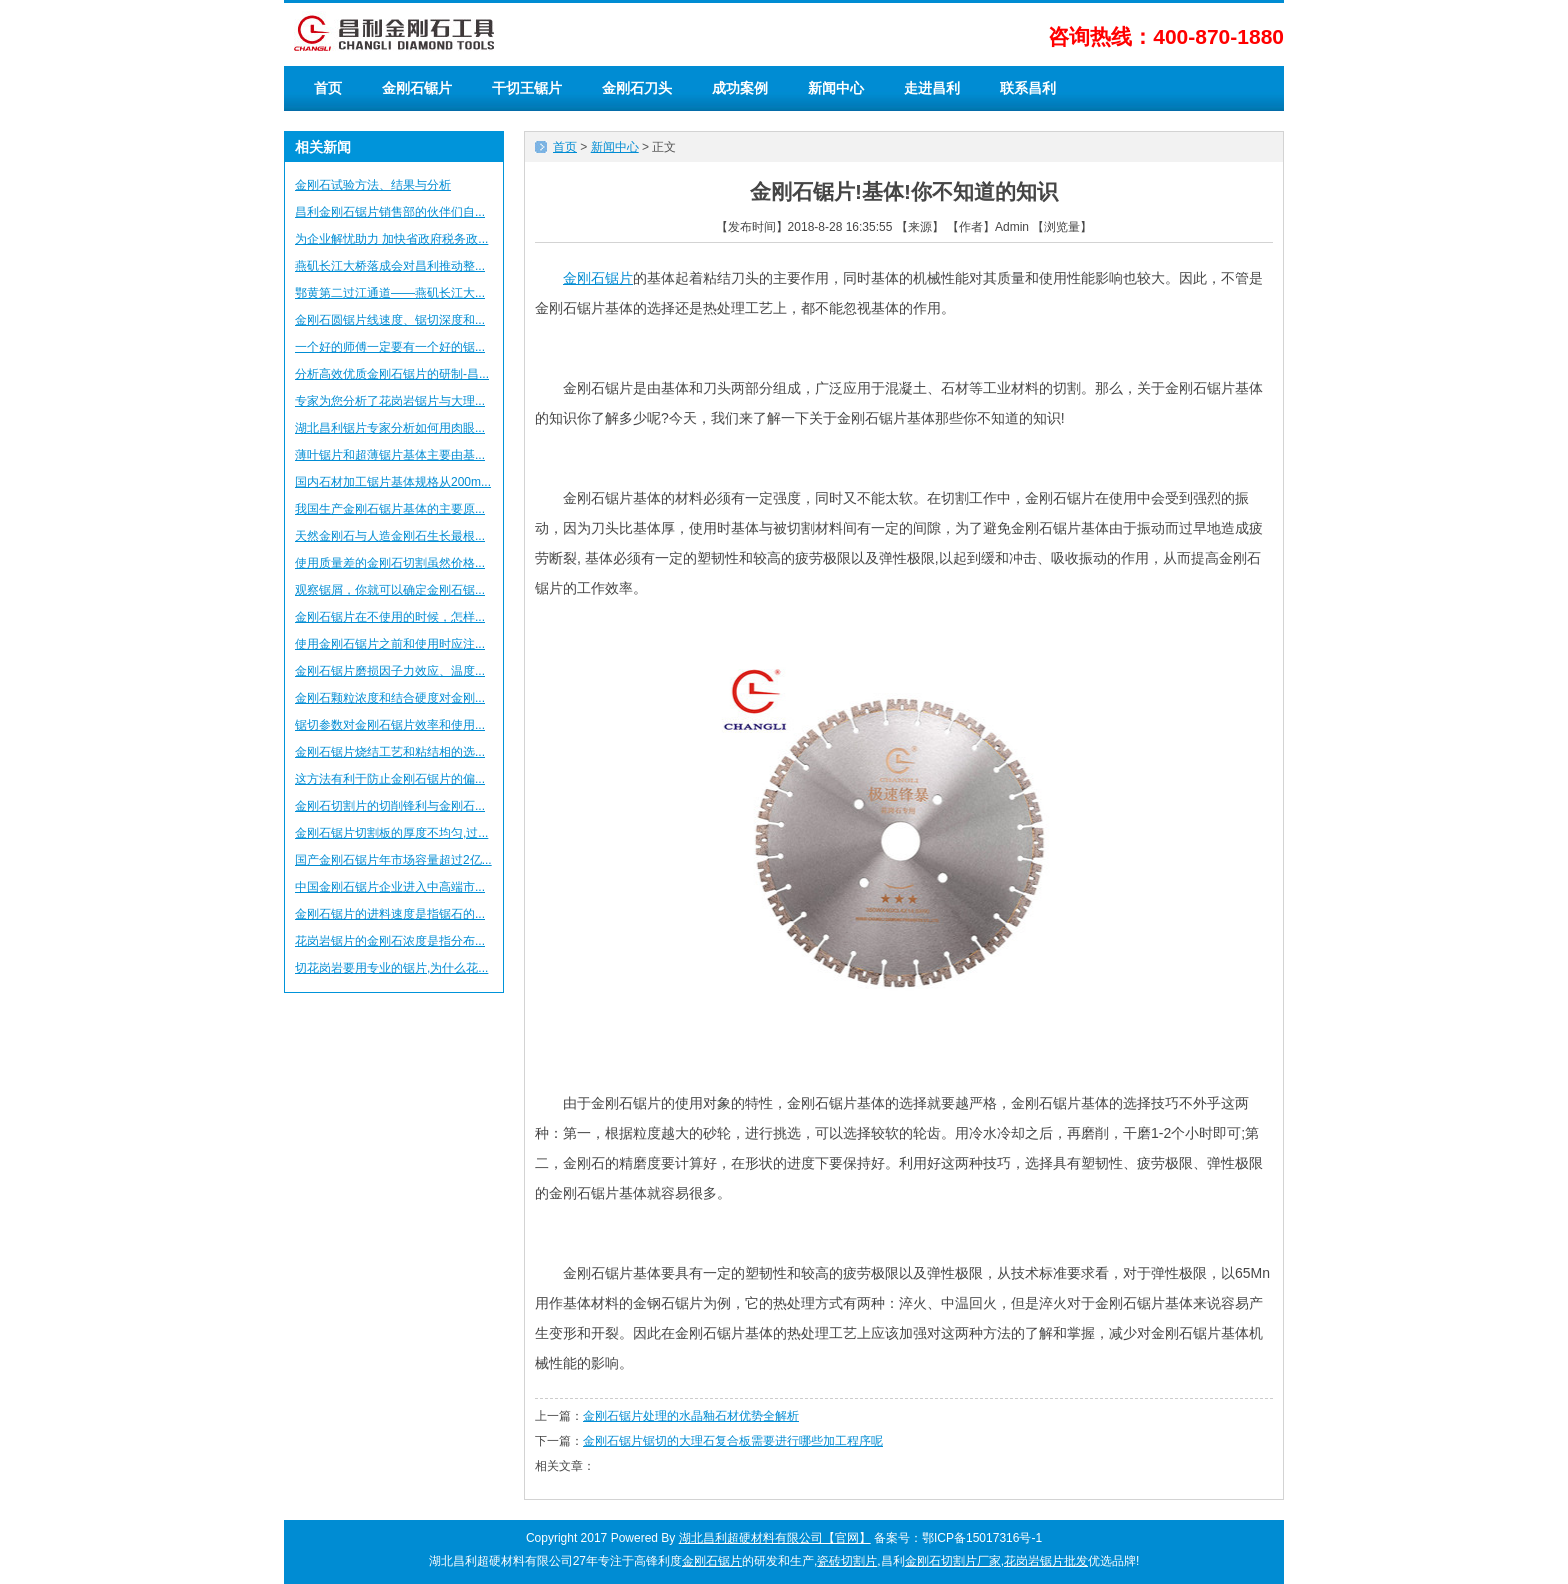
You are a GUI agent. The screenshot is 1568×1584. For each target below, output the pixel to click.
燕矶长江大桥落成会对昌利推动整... (390, 266)
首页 (328, 88)
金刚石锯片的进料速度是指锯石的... (390, 914)
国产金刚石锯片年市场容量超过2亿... (393, 860)
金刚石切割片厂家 (953, 1561)
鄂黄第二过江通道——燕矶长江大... (390, 293)
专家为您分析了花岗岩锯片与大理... (390, 401)
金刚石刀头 (637, 88)
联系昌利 (1028, 88)
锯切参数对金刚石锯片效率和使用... (390, 725)
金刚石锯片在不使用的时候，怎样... (390, 617)
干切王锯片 (527, 88)
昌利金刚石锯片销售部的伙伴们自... (390, 212)
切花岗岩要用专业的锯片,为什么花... (391, 968)
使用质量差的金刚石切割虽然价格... (390, 563)
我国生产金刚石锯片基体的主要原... (390, 509)
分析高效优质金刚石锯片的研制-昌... (392, 374)
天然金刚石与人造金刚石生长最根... (390, 536)
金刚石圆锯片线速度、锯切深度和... (390, 320)
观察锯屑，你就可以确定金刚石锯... (390, 590)
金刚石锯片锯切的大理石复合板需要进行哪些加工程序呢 (733, 1441)
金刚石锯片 (417, 88)
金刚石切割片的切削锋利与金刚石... (390, 806)
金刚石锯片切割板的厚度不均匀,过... (391, 833)
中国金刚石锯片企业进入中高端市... (390, 887)
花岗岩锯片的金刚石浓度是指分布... (390, 941)
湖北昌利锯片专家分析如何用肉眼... (390, 428)
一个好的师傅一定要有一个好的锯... (390, 347)
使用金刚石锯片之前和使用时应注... (390, 644)
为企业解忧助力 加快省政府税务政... (391, 239)
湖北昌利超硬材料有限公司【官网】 (775, 1538)
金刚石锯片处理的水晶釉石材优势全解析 (691, 1416)
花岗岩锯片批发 (1046, 1561)
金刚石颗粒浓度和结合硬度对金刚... (390, 698)
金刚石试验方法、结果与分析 (373, 185)
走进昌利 (932, 88)
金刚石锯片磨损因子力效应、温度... (390, 671)
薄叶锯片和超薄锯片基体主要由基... (390, 455)
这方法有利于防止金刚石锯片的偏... (390, 779)
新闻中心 (836, 88)
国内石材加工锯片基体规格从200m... (393, 482)
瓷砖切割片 (847, 1561)
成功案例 (740, 88)
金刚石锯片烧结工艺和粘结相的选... (390, 752)
